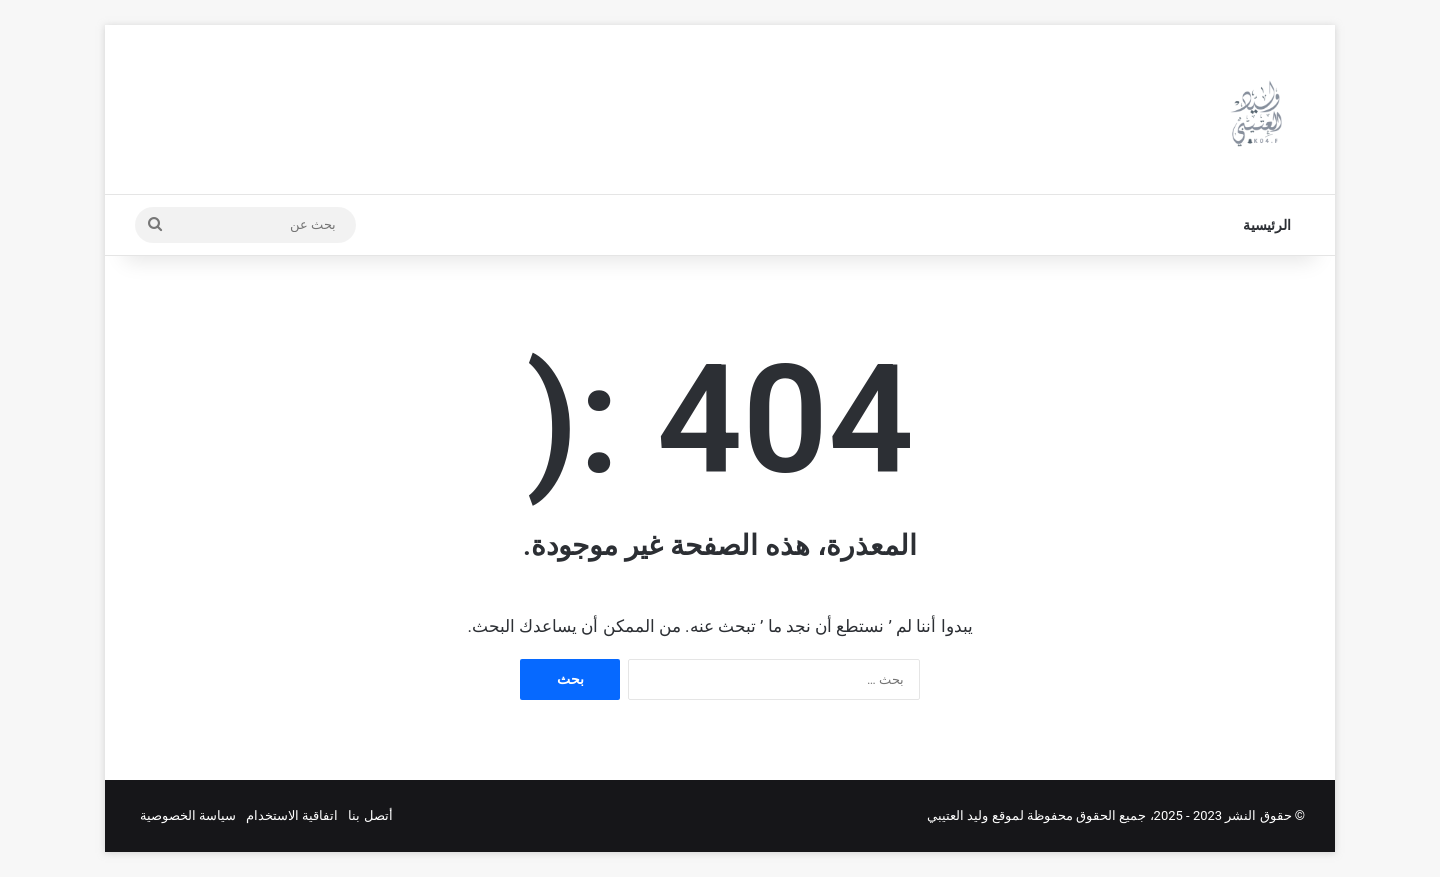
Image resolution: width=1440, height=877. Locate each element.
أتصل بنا (370, 815)
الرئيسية (1267, 225)
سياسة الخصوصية (188, 815)
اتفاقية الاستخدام (292, 815)
